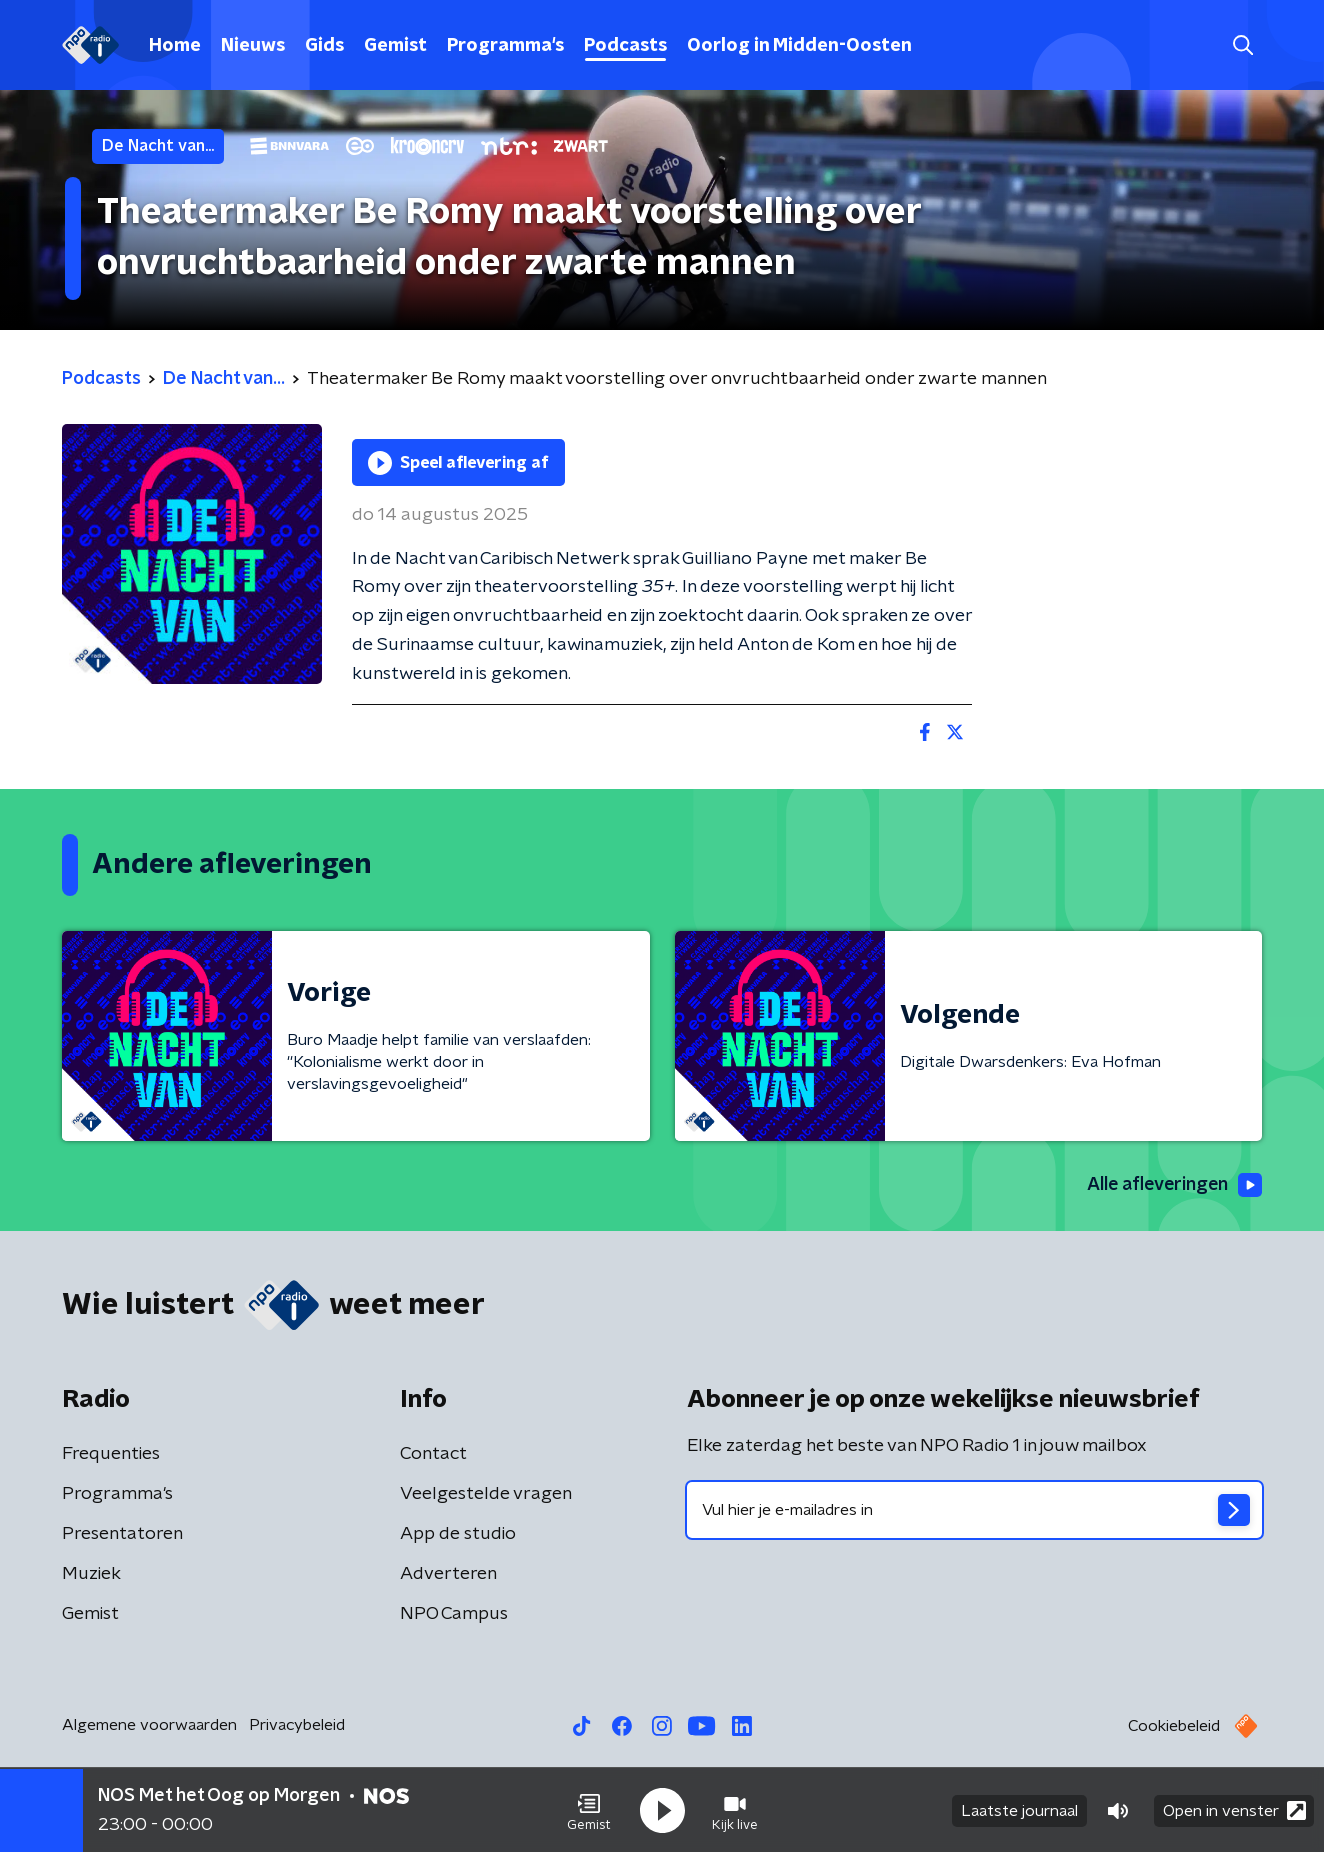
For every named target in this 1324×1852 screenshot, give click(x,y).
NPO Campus (454, 1614)
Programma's (505, 46)
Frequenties (111, 1454)
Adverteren (448, 1574)
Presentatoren (122, 1534)
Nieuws (253, 46)
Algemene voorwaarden (149, 1725)
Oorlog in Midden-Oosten (799, 46)
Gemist (395, 46)
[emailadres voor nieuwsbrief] (974, 1510)
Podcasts (625, 46)
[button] (589, 1810)
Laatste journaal (1019, 1810)
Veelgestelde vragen (486, 1494)
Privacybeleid (297, 1725)
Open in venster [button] (1234, 1809)
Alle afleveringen (1172, 1185)
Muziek (91, 1574)
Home (175, 46)
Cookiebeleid (1174, 1726)
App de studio (458, 1534)
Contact (433, 1454)
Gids (324, 46)
